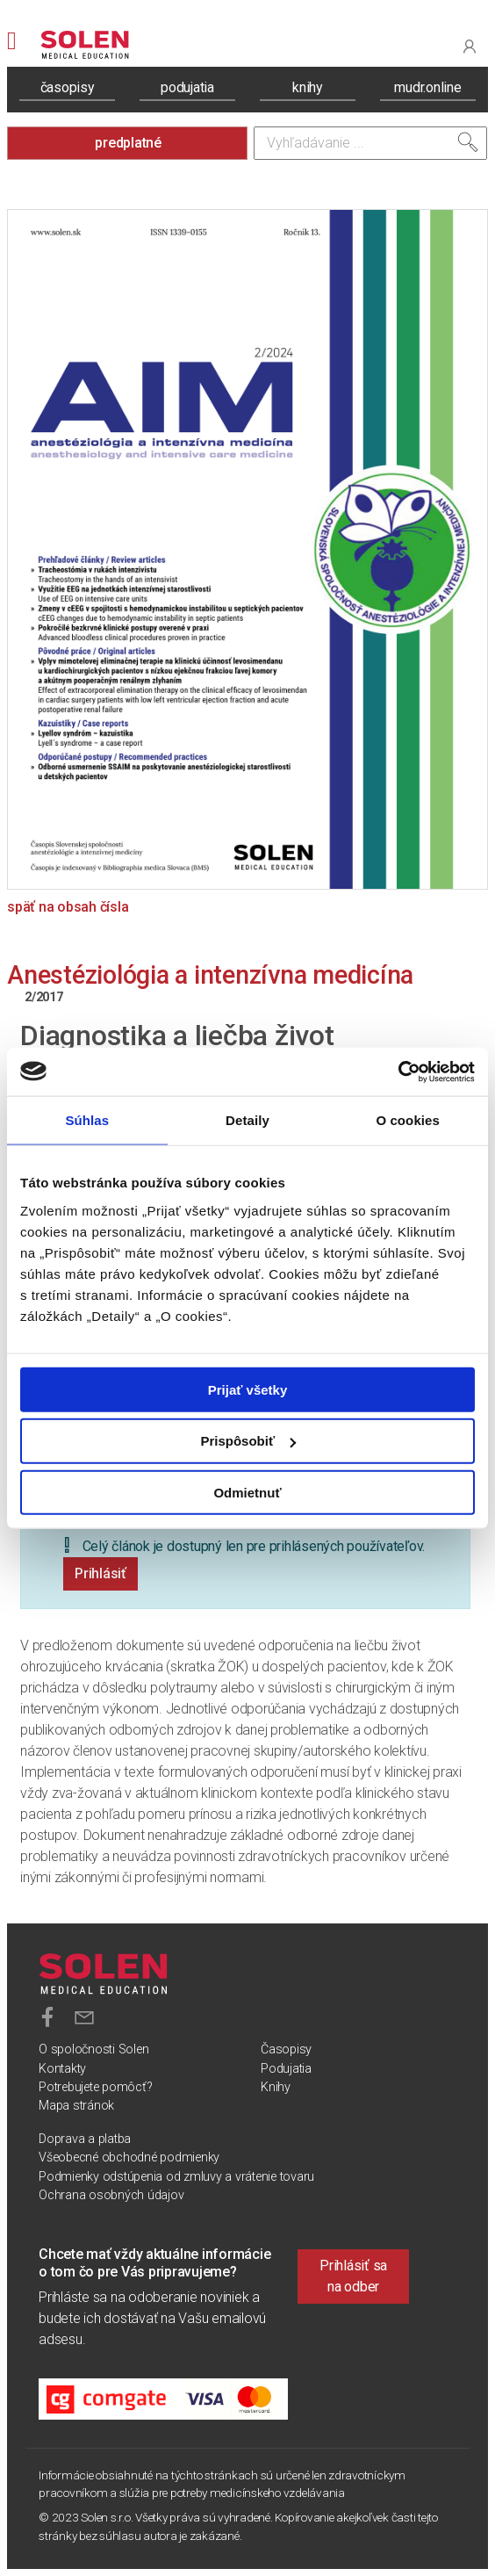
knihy (307, 87)
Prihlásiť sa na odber (353, 2276)
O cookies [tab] (408, 1120)
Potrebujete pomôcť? (95, 2087)
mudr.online (427, 87)
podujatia (187, 87)
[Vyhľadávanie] (370, 143)
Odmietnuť (247, 1492)
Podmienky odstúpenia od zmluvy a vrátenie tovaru (176, 2176)
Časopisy (286, 2049)
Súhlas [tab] (87, 1120)
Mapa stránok (76, 2105)
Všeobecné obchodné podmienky (129, 2157)
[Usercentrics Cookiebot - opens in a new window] (398, 1071)
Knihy (276, 2087)
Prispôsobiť (248, 1440)
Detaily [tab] (247, 1120)
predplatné (128, 142)
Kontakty (62, 2068)
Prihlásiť (100, 1573)
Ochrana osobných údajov (111, 2195)
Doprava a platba (85, 2139)
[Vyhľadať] (467, 142)
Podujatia (286, 2068)
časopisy (67, 87)
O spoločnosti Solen (93, 2049)
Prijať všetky (248, 1389)
